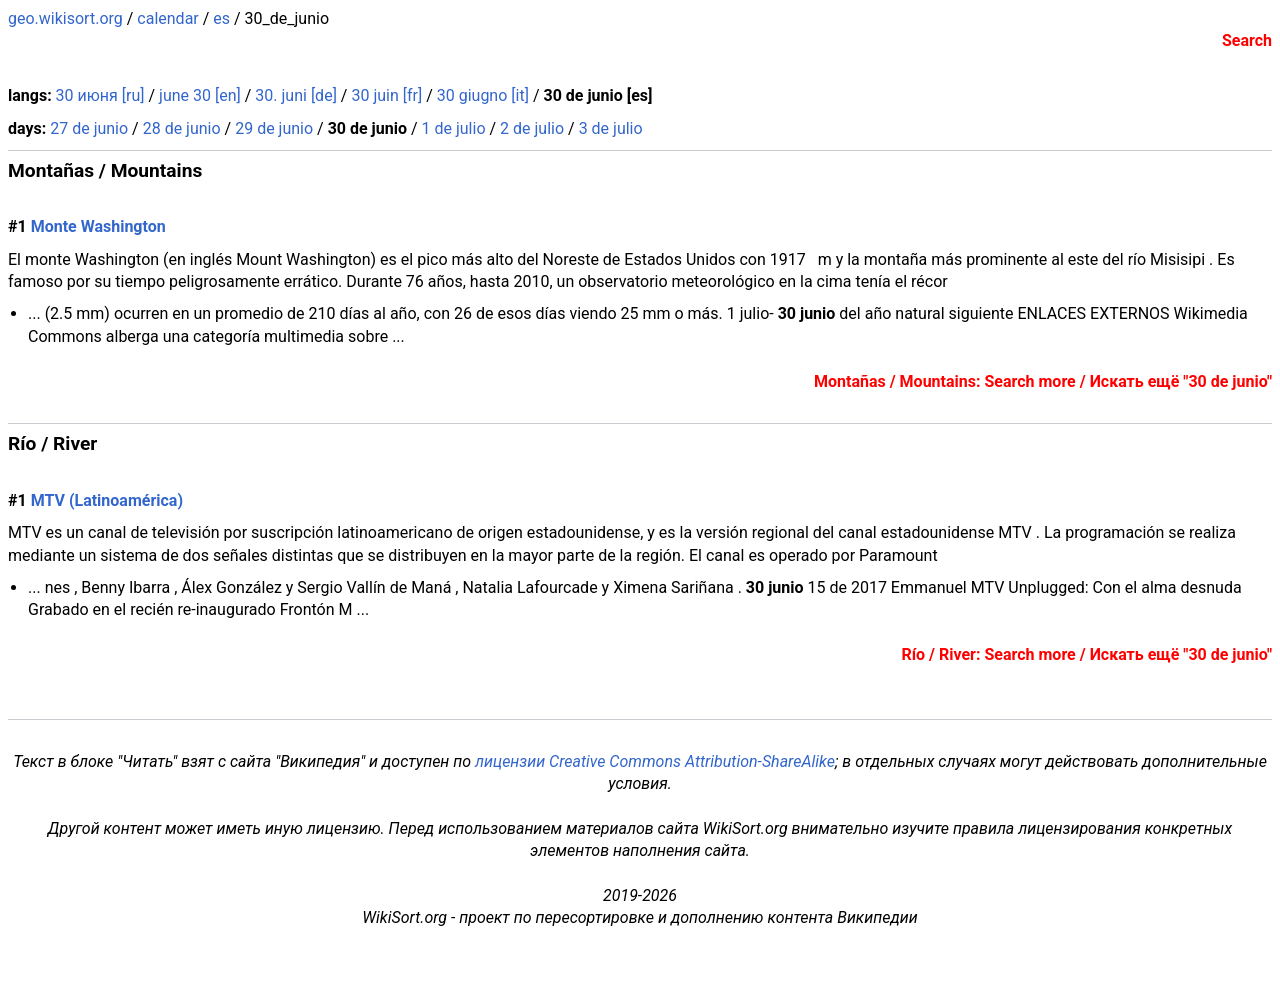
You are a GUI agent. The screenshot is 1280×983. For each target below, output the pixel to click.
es (221, 18)
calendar (167, 18)
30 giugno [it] (483, 95)
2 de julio (532, 128)
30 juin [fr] (386, 95)
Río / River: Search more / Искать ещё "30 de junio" (1086, 654)
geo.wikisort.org (65, 18)
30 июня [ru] (100, 95)
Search (1247, 40)
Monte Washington (98, 226)
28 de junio (182, 128)
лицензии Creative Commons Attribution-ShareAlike (655, 761)
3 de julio (611, 128)
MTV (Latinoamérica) (107, 500)
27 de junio (89, 128)
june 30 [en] (200, 95)
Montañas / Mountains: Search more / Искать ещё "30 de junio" (1043, 381)
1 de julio (454, 128)
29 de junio (274, 128)
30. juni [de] (296, 95)
